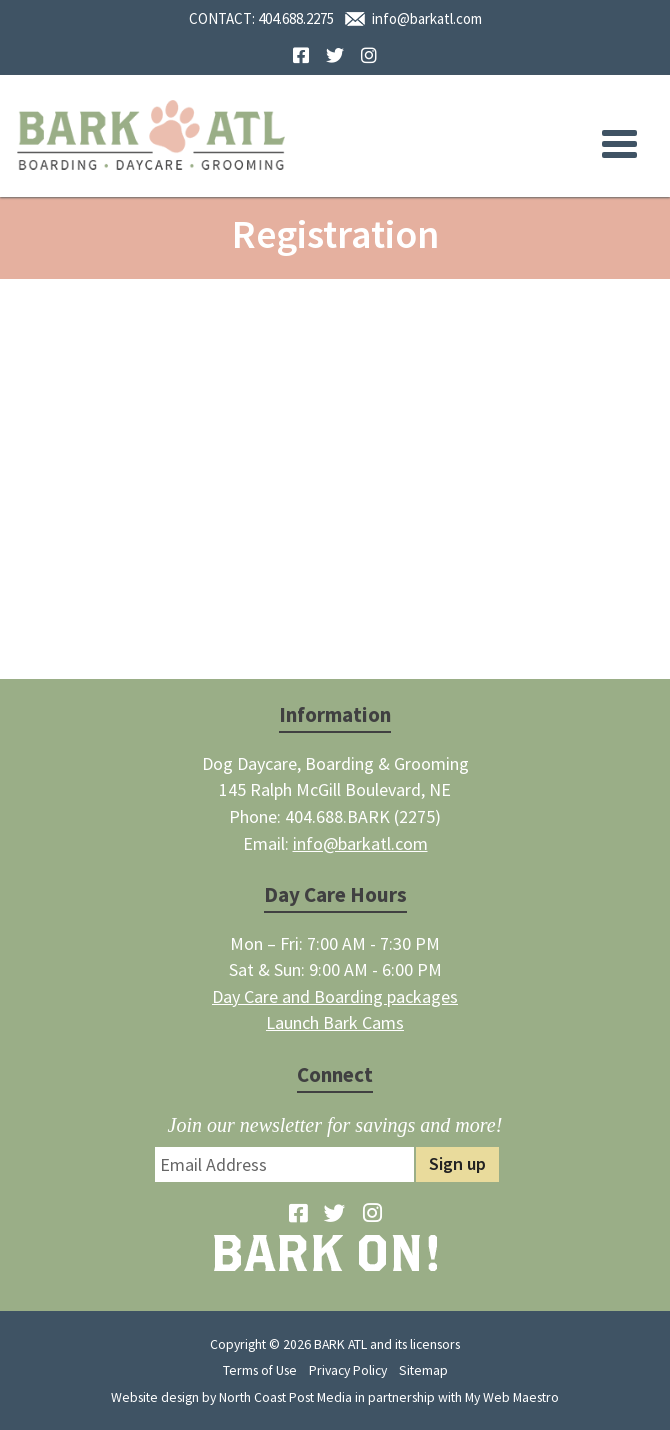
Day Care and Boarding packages (335, 996)
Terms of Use (260, 1370)
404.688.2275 (296, 18)
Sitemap (423, 1370)
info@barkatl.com (427, 18)
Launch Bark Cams (335, 1022)
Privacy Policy (348, 1370)
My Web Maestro (512, 1397)
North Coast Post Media (285, 1397)
